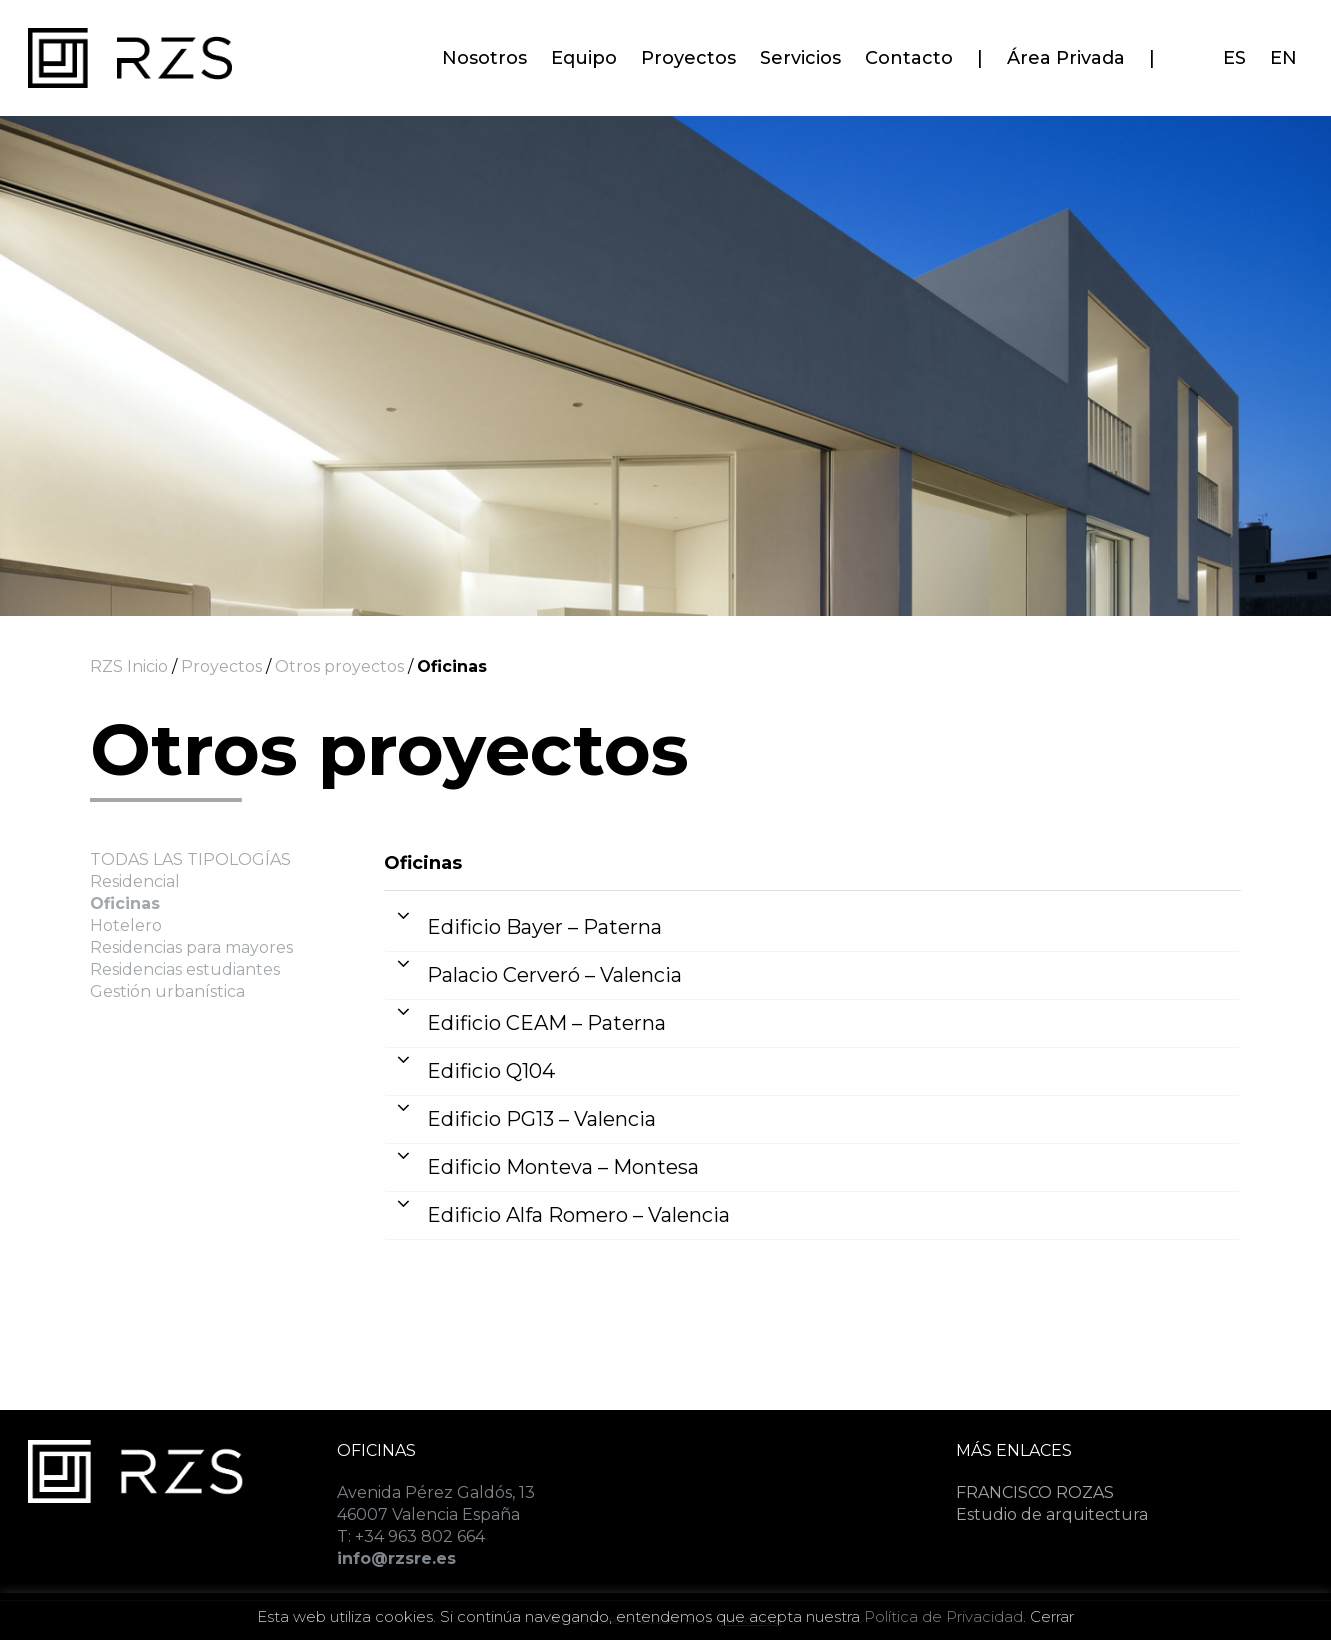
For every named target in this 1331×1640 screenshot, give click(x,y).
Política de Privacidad (943, 1616)
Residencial (135, 881)
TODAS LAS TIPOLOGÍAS (190, 859)
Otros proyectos (337, 666)
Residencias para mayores (191, 947)
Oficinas (125, 903)
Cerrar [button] (1052, 1616)
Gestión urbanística (167, 991)
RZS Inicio (129, 666)
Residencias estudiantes (185, 969)
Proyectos (221, 666)
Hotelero (126, 925)
